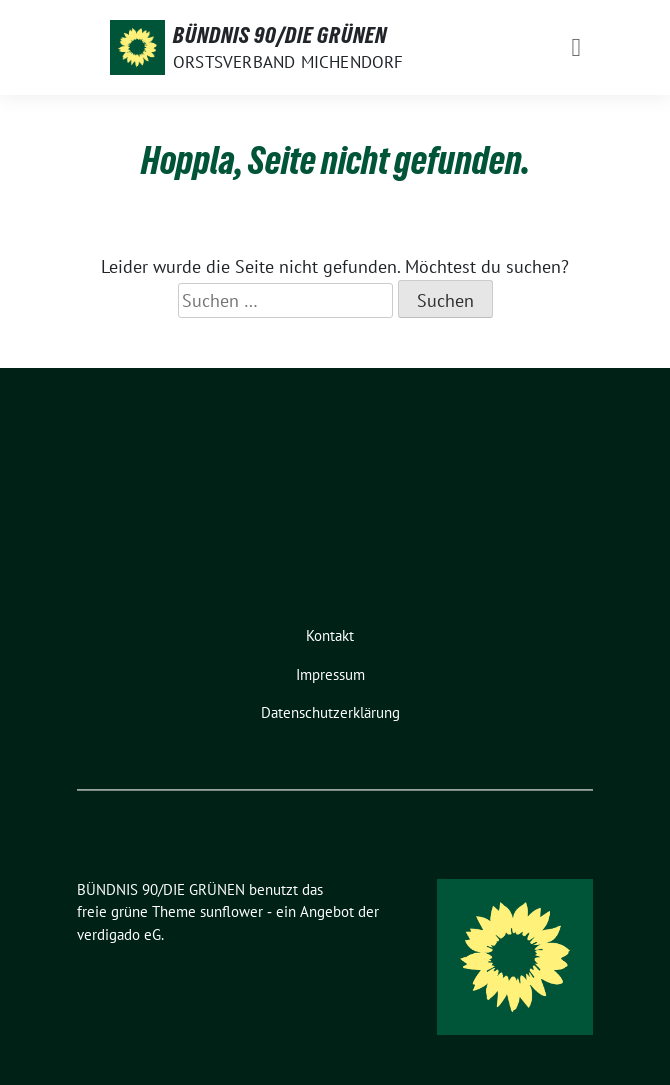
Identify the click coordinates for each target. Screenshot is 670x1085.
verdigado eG (119, 934)
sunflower (231, 911)
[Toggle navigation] (576, 47)
